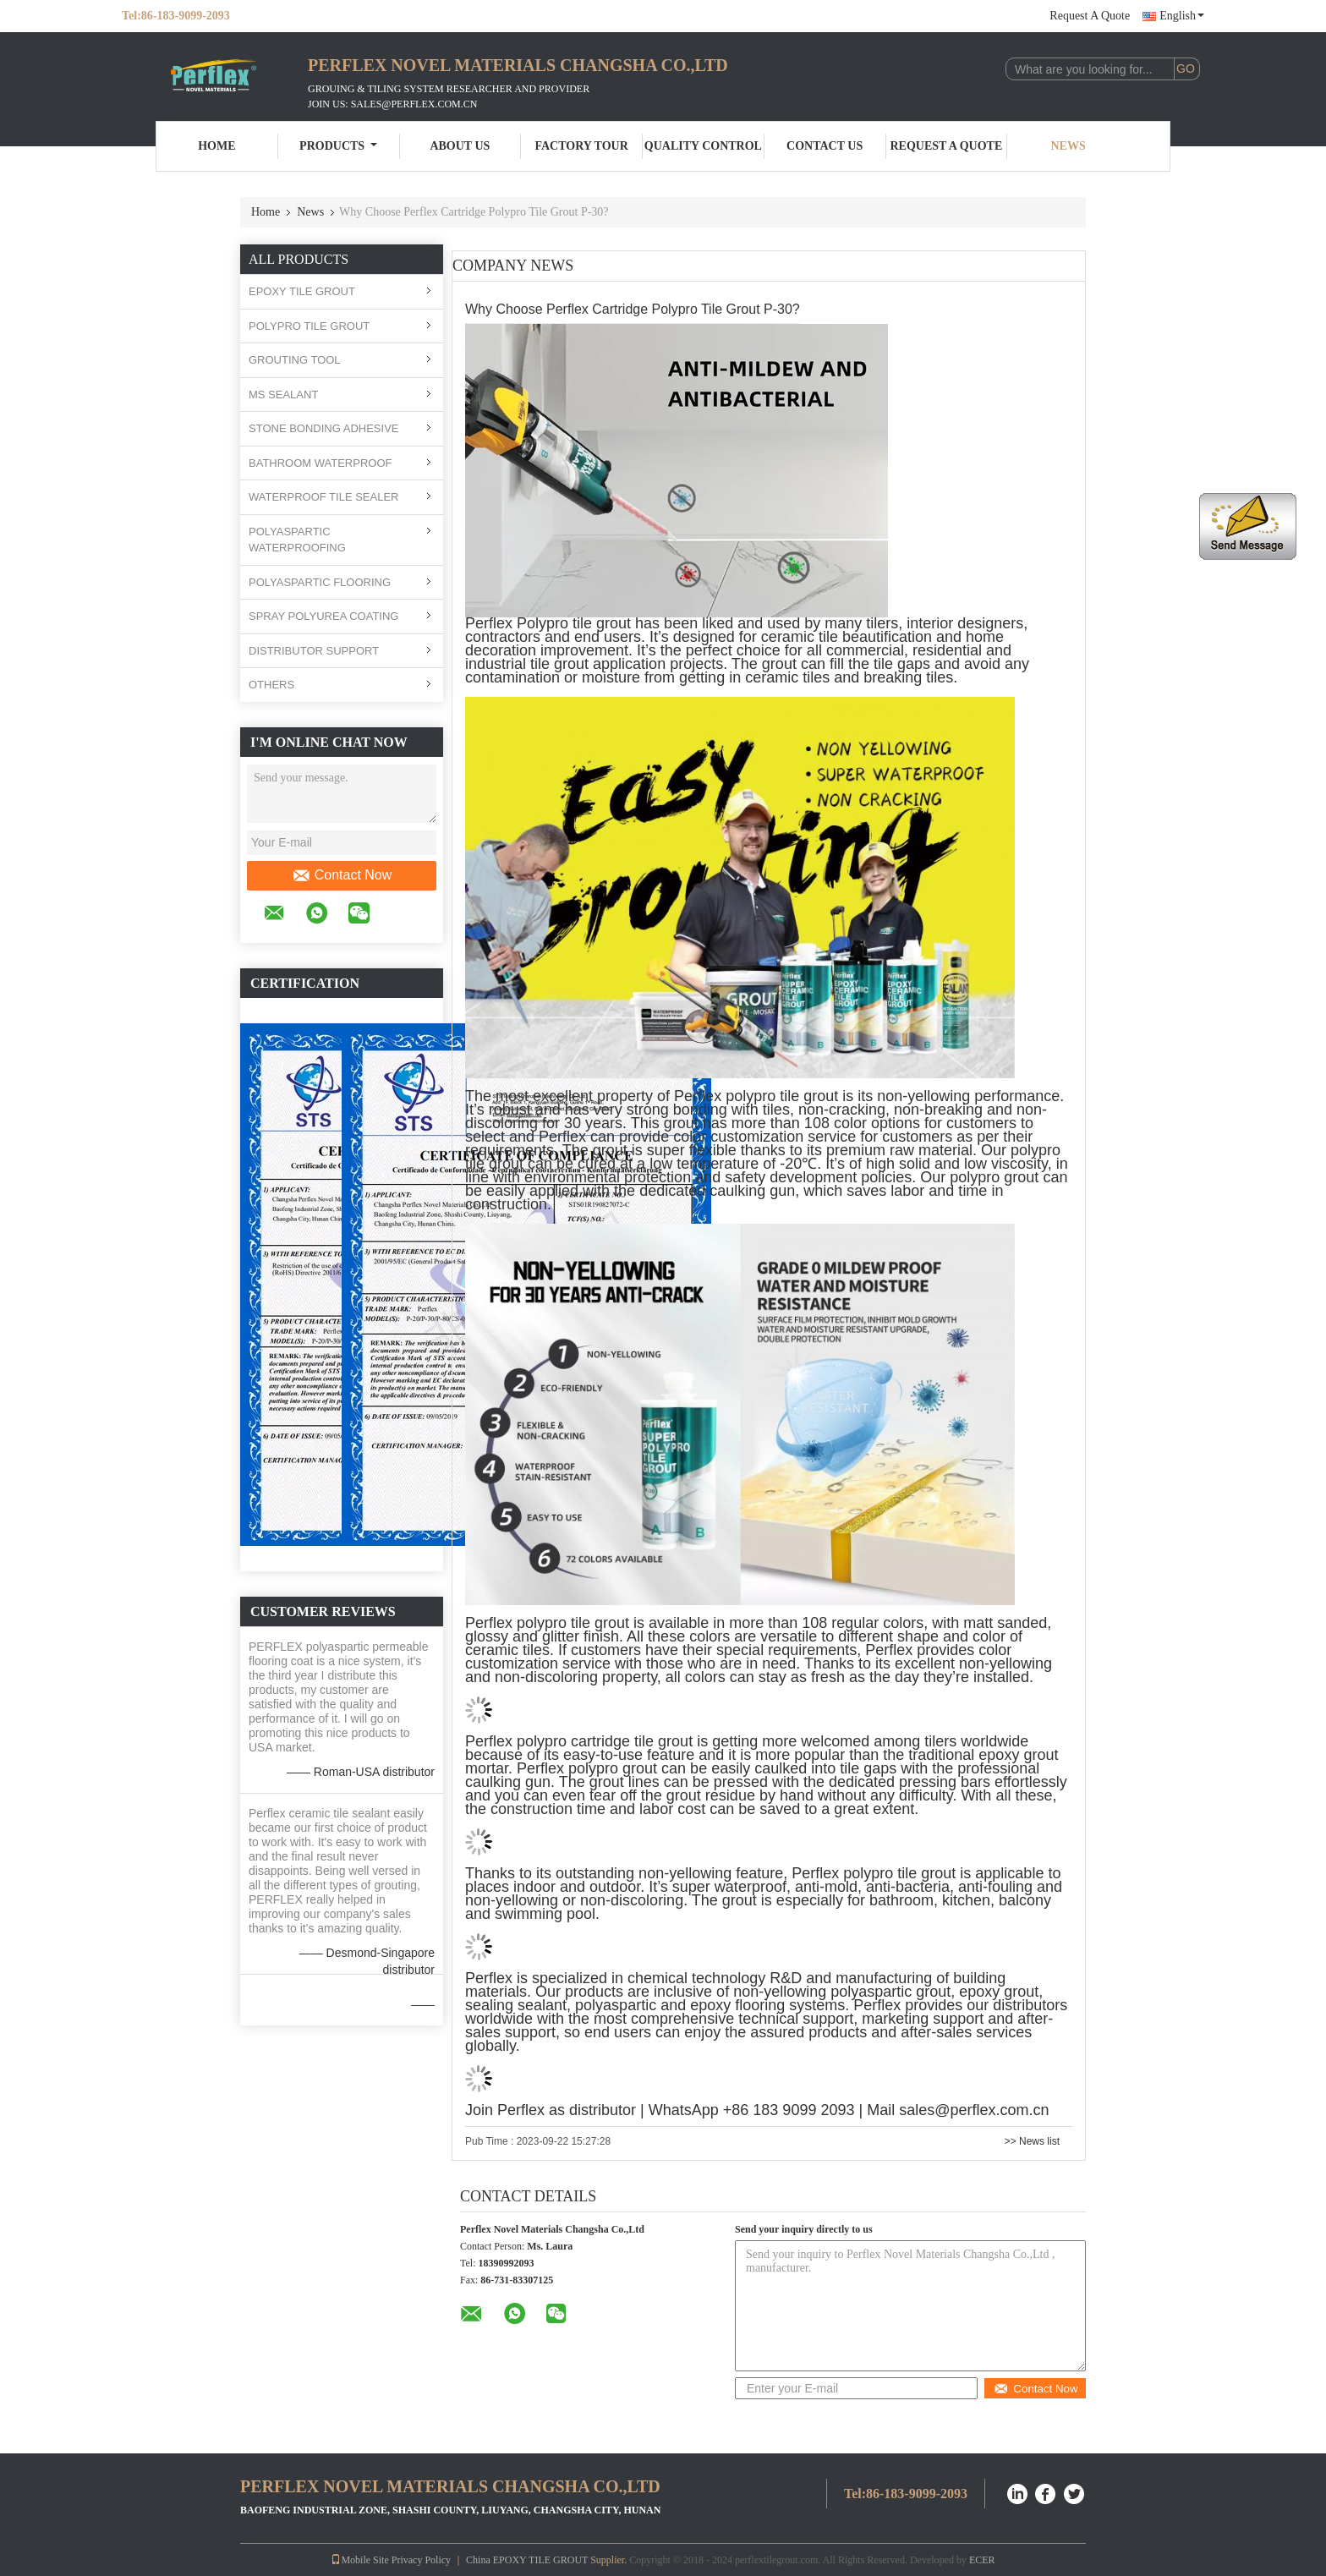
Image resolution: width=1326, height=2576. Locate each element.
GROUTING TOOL (295, 360)
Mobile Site (359, 2560)
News (1068, 146)
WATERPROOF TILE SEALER (323, 497)
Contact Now (342, 875)
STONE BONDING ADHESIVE (323, 428)
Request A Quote (1089, 15)
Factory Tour (580, 146)
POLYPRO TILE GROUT (309, 326)
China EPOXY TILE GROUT (527, 2560)
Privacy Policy (421, 2560)
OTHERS (271, 684)
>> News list (1032, 2141)
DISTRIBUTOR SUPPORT (314, 650)
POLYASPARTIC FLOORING (320, 582)
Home (216, 146)
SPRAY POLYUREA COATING (323, 616)
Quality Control (703, 146)
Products (338, 146)
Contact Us (824, 146)
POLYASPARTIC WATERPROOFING (297, 540)
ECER (982, 2560)
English (1181, 15)
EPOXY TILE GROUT (302, 291)
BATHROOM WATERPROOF (320, 463)
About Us (460, 146)
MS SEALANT (283, 394)
